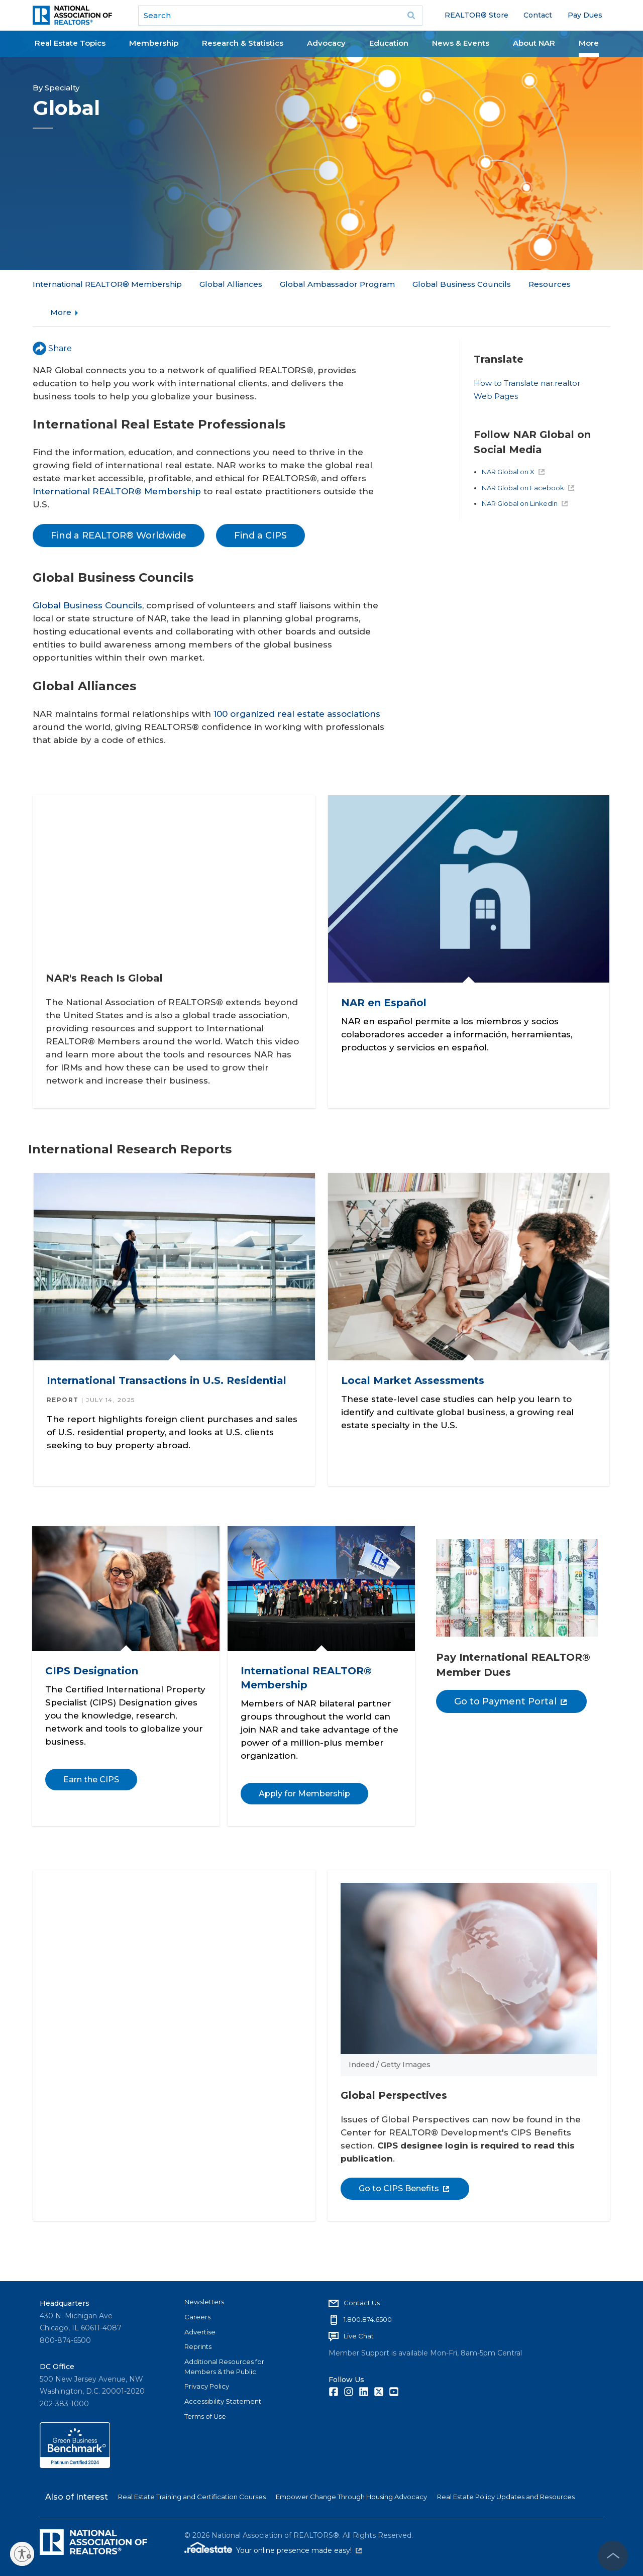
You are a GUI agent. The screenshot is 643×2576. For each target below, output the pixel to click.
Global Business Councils (87, 577)
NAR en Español (387, 970)
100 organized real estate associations (296, 686)
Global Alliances (230, 284)
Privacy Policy (206, 2385)
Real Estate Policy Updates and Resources (506, 2496)
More (589, 43)
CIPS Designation (91, 1647)
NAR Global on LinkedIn (525, 475)
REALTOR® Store (476, 15)
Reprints (197, 2345)
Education (388, 43)
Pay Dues (585, 15)
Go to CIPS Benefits (408, 2159)
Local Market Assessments (416, 1356)
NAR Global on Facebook (528, 459)
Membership (153, 43)
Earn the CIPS (91, 1755)
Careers (197, 2316)
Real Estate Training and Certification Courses (192, 2496)
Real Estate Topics (70, 43)
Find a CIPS (260, 506)
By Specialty (56, 87)
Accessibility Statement (222, 2400)
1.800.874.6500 (368, 2318)
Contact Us (362, 2302)
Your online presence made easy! (299, 2549)
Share (52, 320)
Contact (537, 15)
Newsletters (204, 2301)
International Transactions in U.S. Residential (169, 1356)
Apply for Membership (304, 1769)
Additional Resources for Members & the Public (224, 2365)
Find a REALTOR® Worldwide (118, 506)
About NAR (534, 43)
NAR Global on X (513, 443)
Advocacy (326, 43)
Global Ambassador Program (337, 284)
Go (411, 16)
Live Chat (359, 2335)
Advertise (200, 2330)
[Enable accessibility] (22, 2554)
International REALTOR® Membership (107, 284)
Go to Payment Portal (510, 1676)
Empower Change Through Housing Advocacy (351, 2496)
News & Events (460, 43)
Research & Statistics (242, 43)
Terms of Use (205, 2415)
